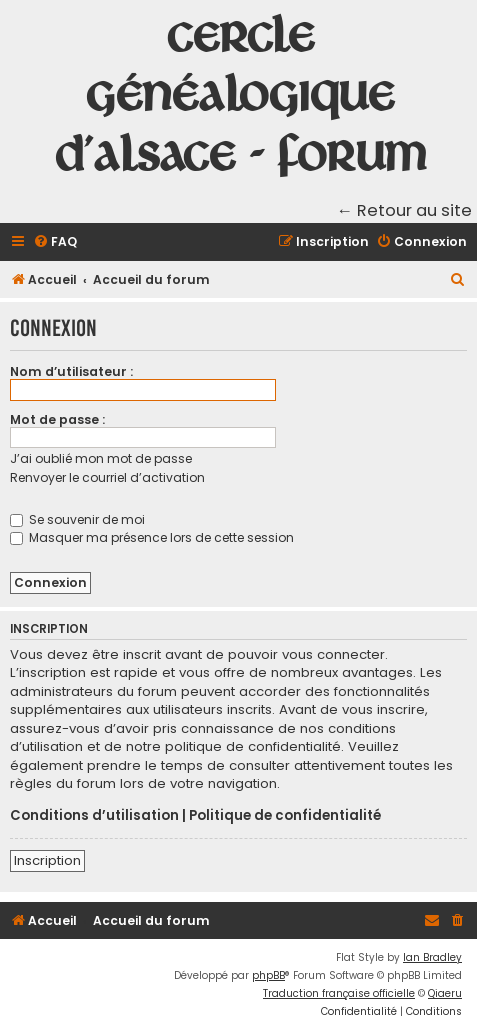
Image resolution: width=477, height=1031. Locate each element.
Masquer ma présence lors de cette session (152, 537)
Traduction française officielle (339, 993)
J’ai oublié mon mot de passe (101, 458)
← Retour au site (405, 210)
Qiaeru (445, 993)
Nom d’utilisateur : (71, 371)
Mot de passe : (57, 419)
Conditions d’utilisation (94, 816)
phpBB (268, 975)
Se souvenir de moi (77, 519)
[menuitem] (55, 242)
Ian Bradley (432, 957)
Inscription (47, 860)
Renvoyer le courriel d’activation (107, 477)
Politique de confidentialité (285, 816)
